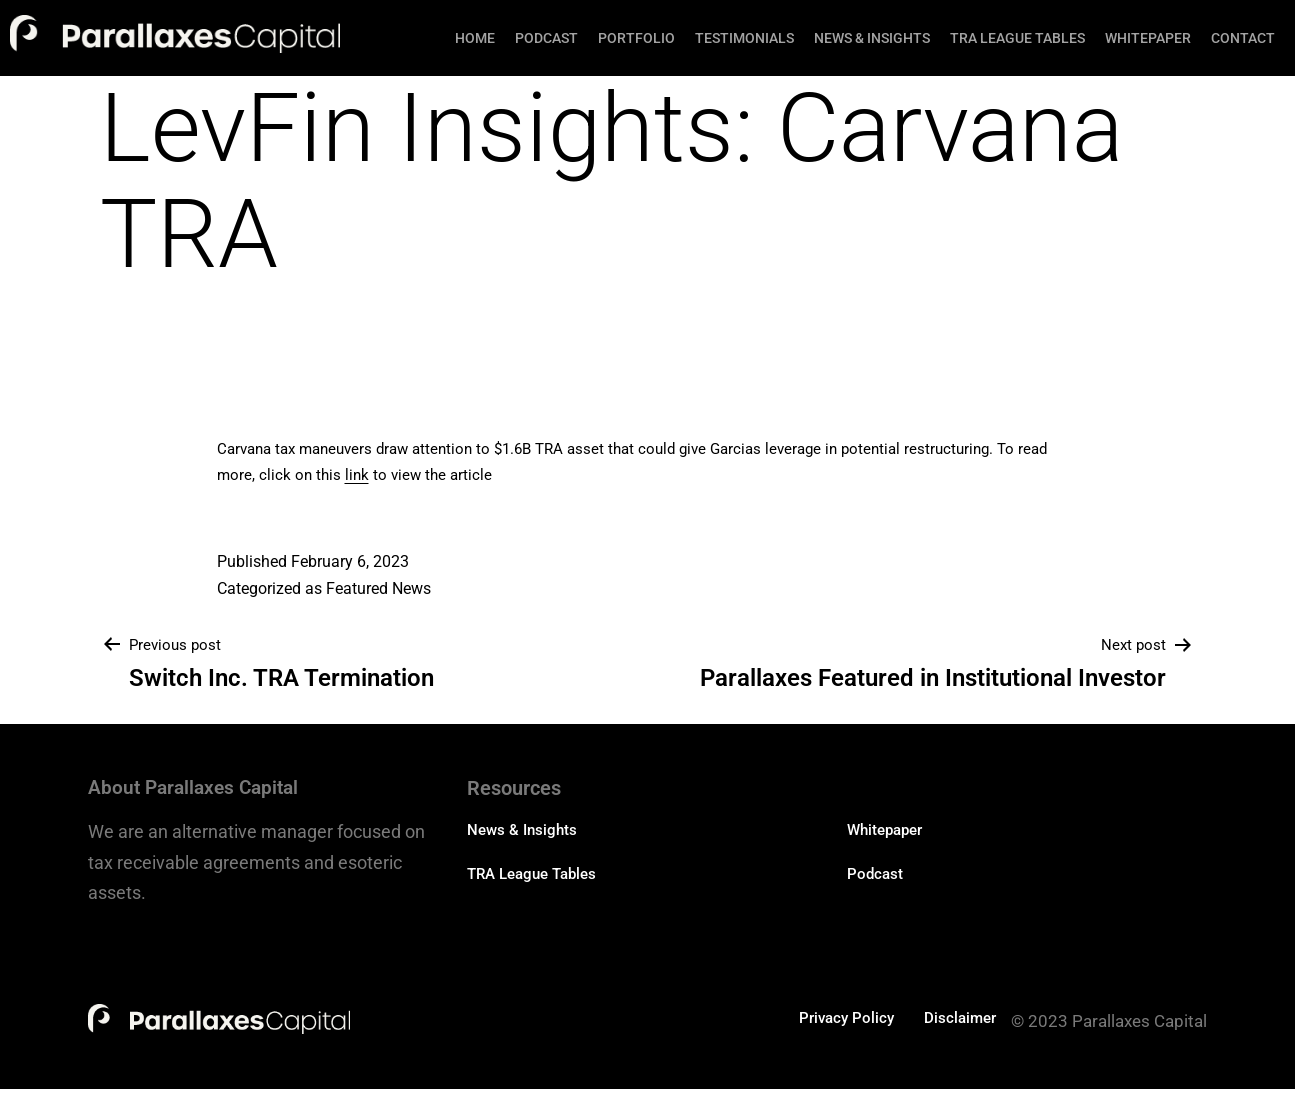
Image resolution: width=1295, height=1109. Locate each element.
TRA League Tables (1017, 38)
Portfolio (636, 38)
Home (475, 38)
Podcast (546, 38)
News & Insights (872, 38)
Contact (1243, 38)
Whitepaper (1148, 38)
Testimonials (744, 38)
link (357, 475)
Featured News (378, 588)
